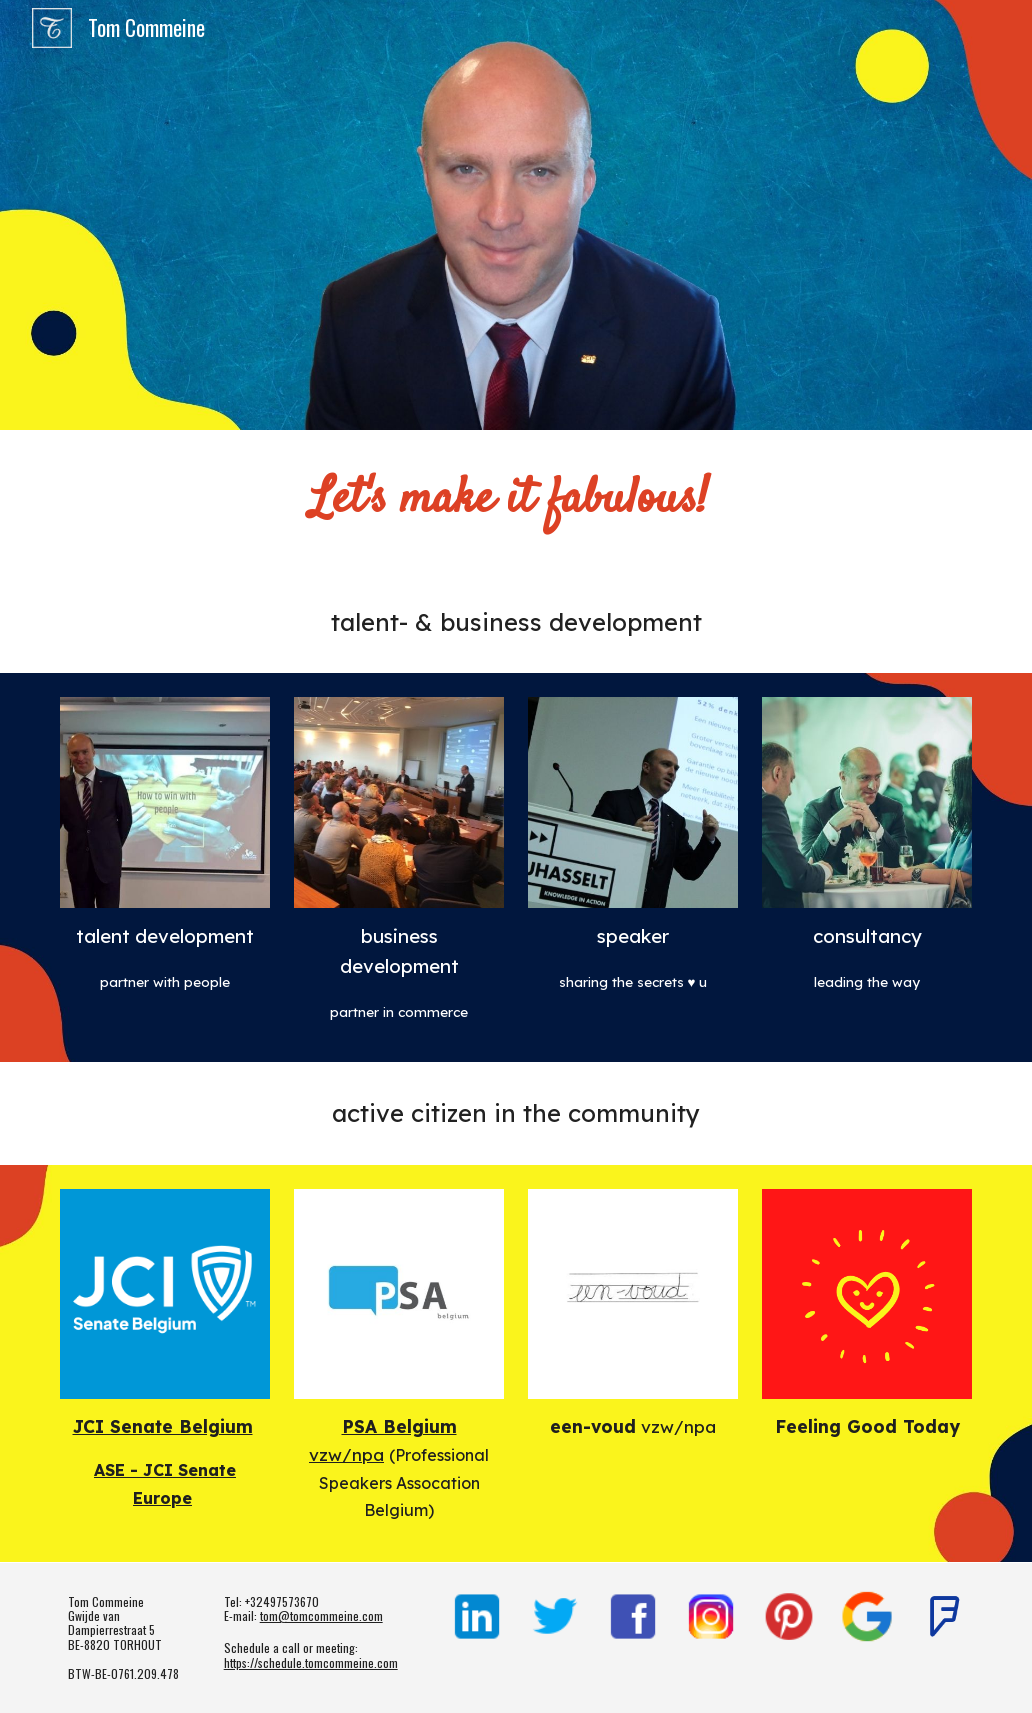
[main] (516, 500)
